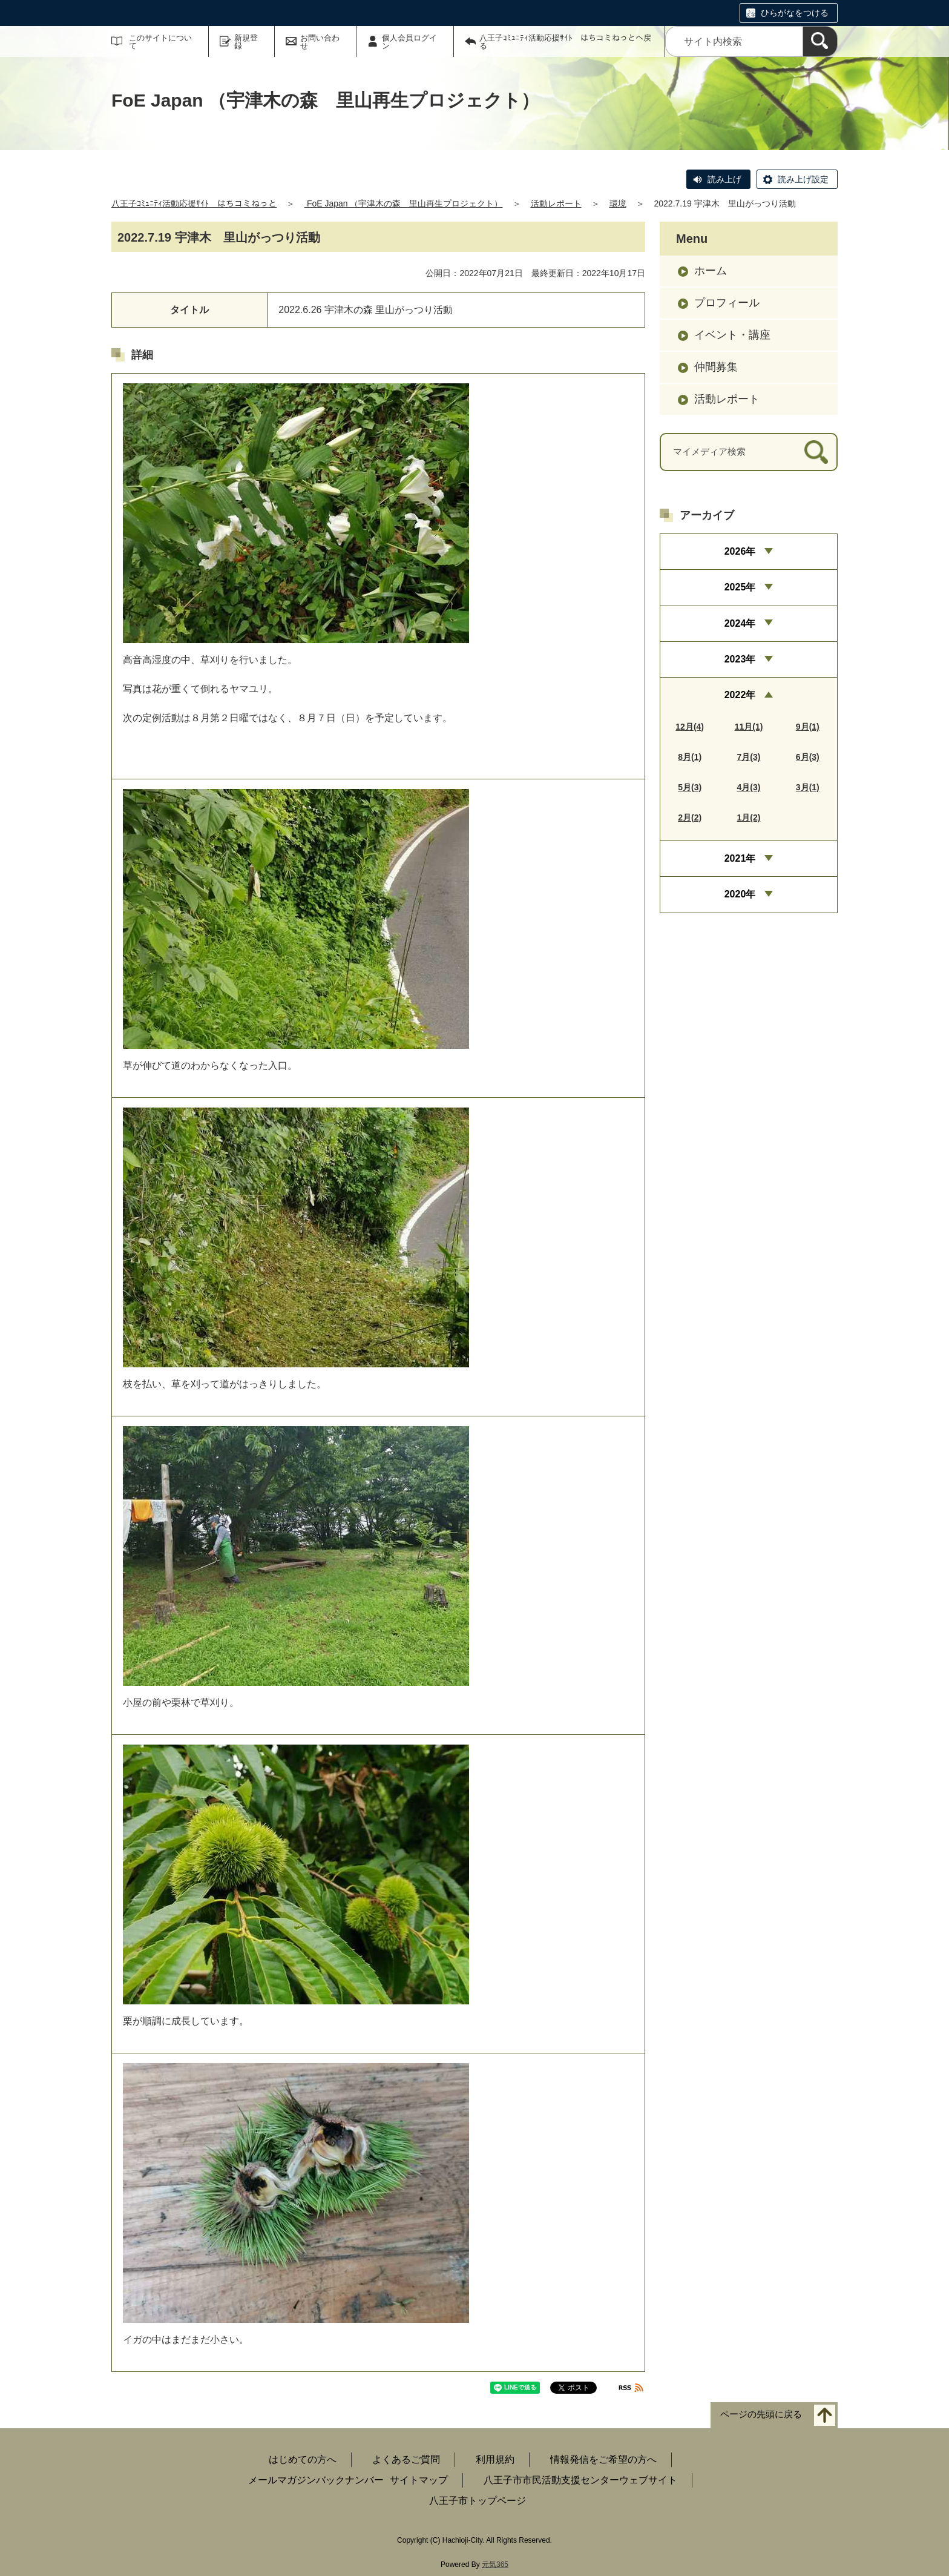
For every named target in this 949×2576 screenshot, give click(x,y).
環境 (617, 203)
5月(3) (689, 787)
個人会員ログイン (409, 41)
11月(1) (749, 727)
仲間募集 (716, 367)
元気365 (495, 2564)
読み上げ (724, 179)
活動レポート (556, 203)
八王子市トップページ (477, 2500)
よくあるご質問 (406, 2459)
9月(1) (807, 727)
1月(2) (749, 817)
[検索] (820, 41)
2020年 (740, 894)
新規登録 (246, 41)
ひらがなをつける (795, 13)
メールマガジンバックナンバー (316, 2480)
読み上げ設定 (803, 179)
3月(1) (807, 787)
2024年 (740, 623)
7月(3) (749, 757)
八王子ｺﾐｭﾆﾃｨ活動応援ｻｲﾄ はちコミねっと (194, 203)
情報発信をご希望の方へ (603, 2459)
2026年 (740, 551)
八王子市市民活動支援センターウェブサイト (580, 2480)
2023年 (740, 659)
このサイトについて (160, 41)
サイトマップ (419, 2480)
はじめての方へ (303, 2459)
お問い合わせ (320, 41)
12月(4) (689, 727)
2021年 (740, 858)
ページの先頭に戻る (761, 2414)
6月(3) (807, 757)
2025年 (740, 587)
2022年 (740, 695)
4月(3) (749, 787)
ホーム (710, 271)
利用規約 (495, 2459)
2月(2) (689, 817)
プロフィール (727, 303)
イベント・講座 (732, 335)
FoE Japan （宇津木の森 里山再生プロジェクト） (403, 203)
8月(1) (689, 757)
